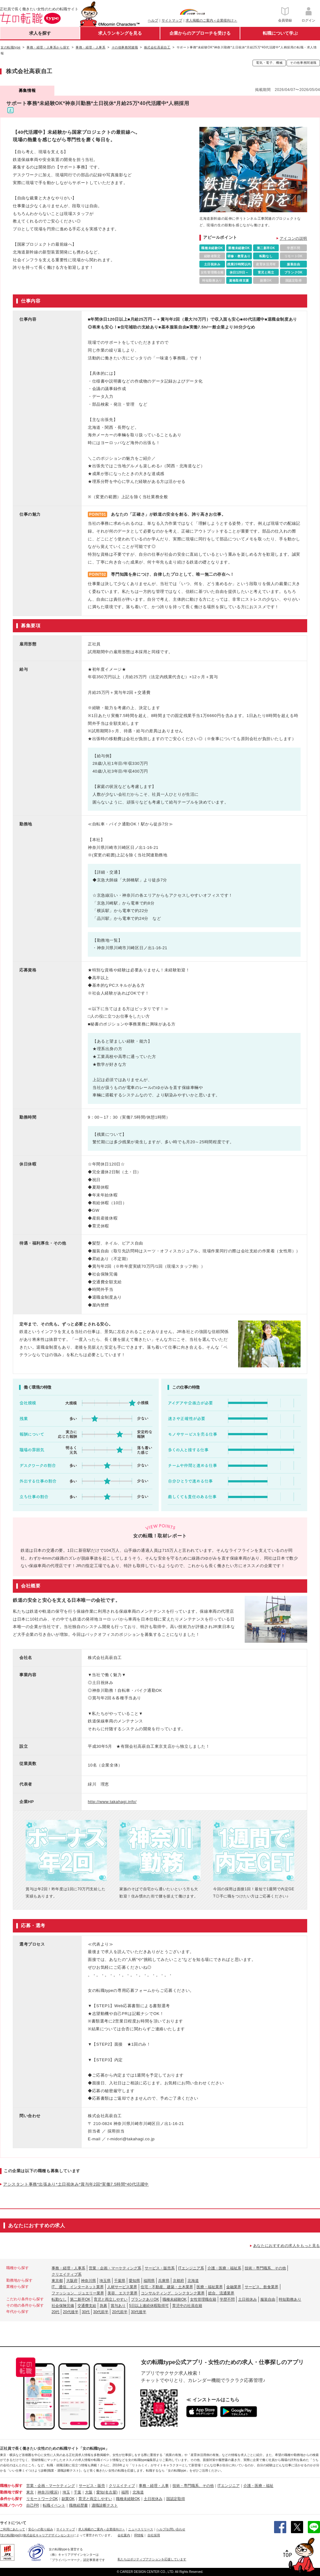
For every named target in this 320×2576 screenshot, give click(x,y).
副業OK (68, 2499)
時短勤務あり (290, 2299)
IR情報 (138, 2535)
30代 (86, 2312)
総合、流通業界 (221, 2293)
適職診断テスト (105, 2505)
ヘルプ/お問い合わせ (170, 2529)
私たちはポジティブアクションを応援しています (152, 2559)
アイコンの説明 (293, 238)
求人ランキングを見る (120, 33)
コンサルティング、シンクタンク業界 (173, 2293)
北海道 (193, 2280)
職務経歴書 (78, 2505)
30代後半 (138, 2312)
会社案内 (124, 2535)
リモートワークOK (42, 2499)
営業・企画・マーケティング (50, 2486)
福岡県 (149, 2280)
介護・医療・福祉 (258, 2486)
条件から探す (11, 2499)
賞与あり (118, 2305)
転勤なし (59, 2299)
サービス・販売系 (160, 2268)
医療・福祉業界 (210, 2287)
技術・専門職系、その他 (265, 2268)
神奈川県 (88, 2280)
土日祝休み (247, 2299)
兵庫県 (163, 2280)
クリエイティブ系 (67, 2274)
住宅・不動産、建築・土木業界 (167, 2287)
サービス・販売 (92, 2486)
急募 (103, 2305)
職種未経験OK (174, 2299)
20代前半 (119, 2312)
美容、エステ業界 (123, 2293)
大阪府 (72, 2280)
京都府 (178, 2280)
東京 (30, 2492)
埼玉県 (105, 2280)
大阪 (88, 2492)
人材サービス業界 (122, 2287)
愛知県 (134, 2280)
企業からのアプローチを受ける (200, 33)
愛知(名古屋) (107, 2492)
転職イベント (54, 2505)
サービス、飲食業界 (261, 2287)
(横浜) (54, 2492)
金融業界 (233, 2287)
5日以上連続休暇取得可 (149, 2305)
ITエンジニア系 (191, 2268)
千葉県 (119, 2280)
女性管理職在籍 (203, 2299)
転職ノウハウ (11, 2505)
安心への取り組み (40, 2529)
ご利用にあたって (12, 2529)
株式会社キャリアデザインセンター (48, 2535)
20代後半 (70, 2312)
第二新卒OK (80, 2299)
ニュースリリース (140, 2529)
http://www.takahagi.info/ (112, 1801)
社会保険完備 (63, 2305)
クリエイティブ (122, 2486)
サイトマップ (172, 20)
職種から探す (11, 2486)
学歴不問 (227, 2299)
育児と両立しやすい (111, 2299)
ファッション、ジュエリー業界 (78, 2293)
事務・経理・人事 (154, 2486)
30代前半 (100, 2312)
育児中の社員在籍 (187, 2305)
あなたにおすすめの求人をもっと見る (286, 2245)
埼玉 (66, 2492)
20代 (55, 2312)
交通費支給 (87, 2305)
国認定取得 (175, 2499)
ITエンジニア (229, 2486)
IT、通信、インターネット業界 (78, 2287)
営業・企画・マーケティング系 (115, 2268)
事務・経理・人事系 (68, 2268)
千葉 (77, 2492)
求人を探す (40, 33)
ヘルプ (153, 20)
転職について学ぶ (280, 33)
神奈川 (43, 2492)
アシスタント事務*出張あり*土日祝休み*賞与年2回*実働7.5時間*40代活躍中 (76, 2184)
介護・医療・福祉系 (224, 2268)
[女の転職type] (10, 2535)
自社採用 (154, 2535)
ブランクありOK (145, 2299)
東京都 (57, 2280)
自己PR (32, 2505)
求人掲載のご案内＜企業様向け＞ (211, 20)
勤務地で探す (11, 2492)
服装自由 (267, 2299)
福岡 (125, 2492)
